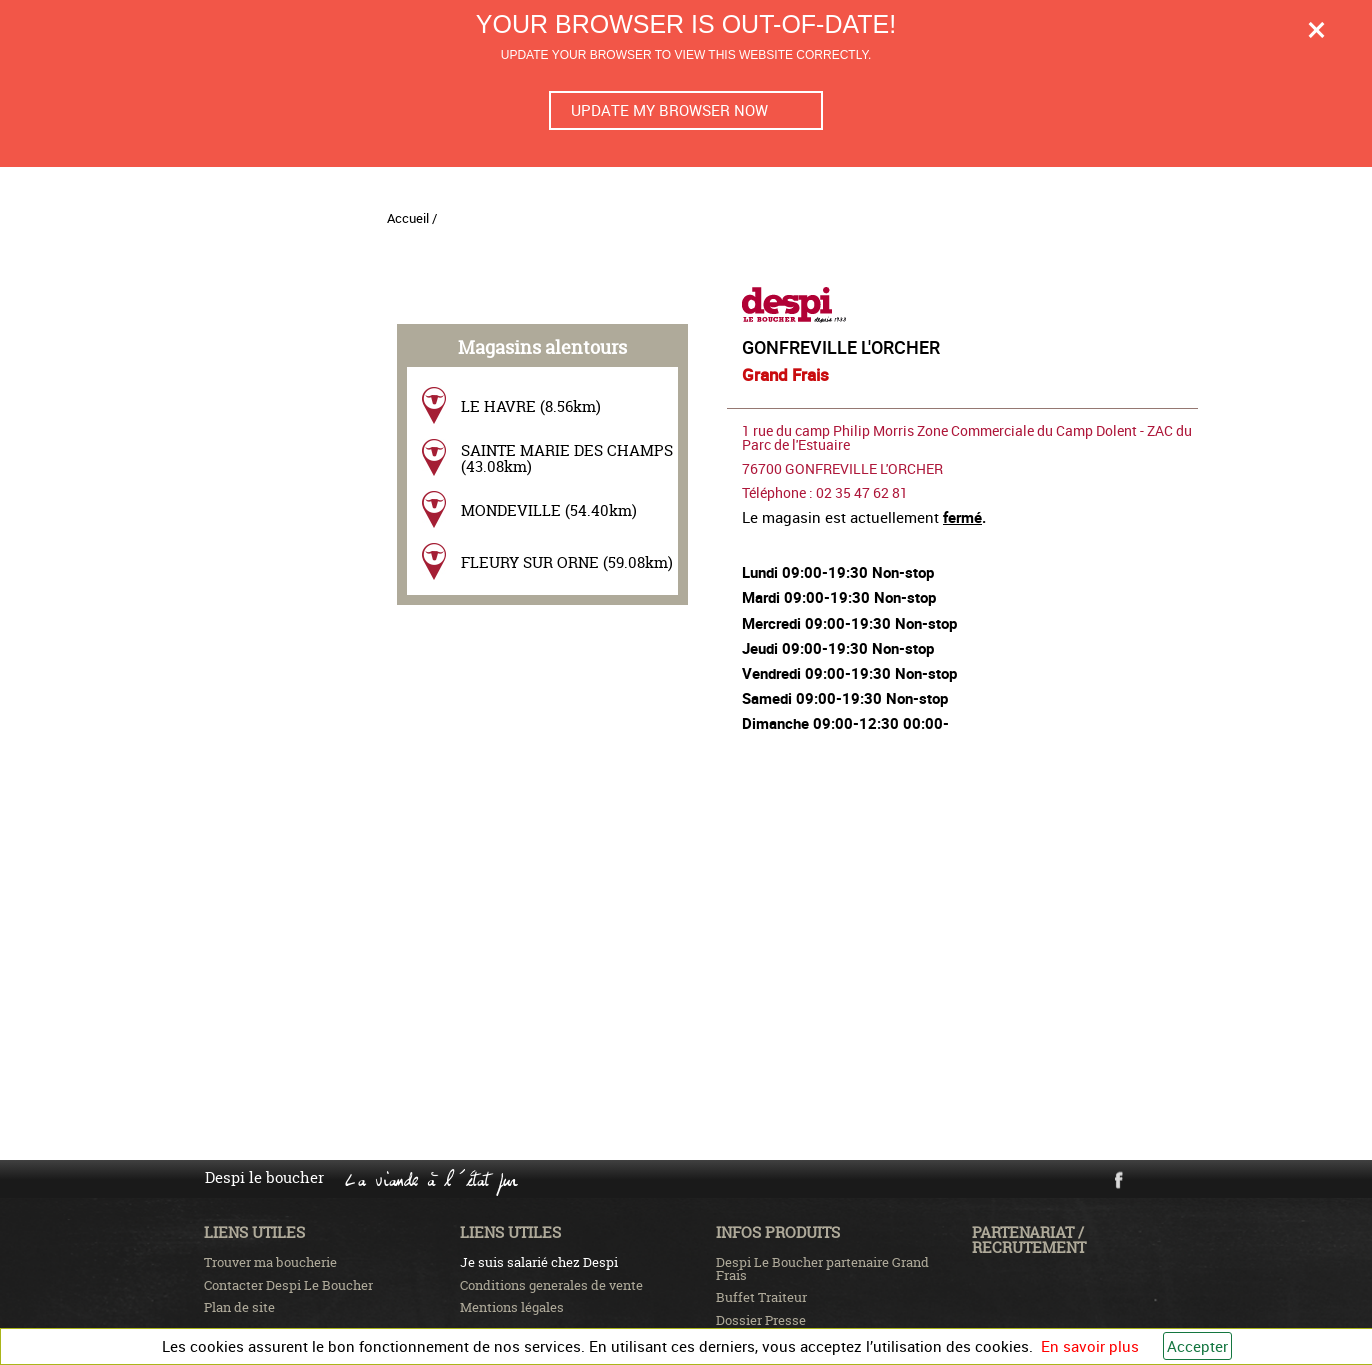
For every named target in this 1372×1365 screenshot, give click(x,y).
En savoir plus (1090, 1346)
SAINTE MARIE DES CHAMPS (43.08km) (567, 458)
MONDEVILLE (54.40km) (549, 510)
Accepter (1197, 1346)
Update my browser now (669, 110)
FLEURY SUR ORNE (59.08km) (567, 562)
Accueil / (412, 218)
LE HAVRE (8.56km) (531, 406)
